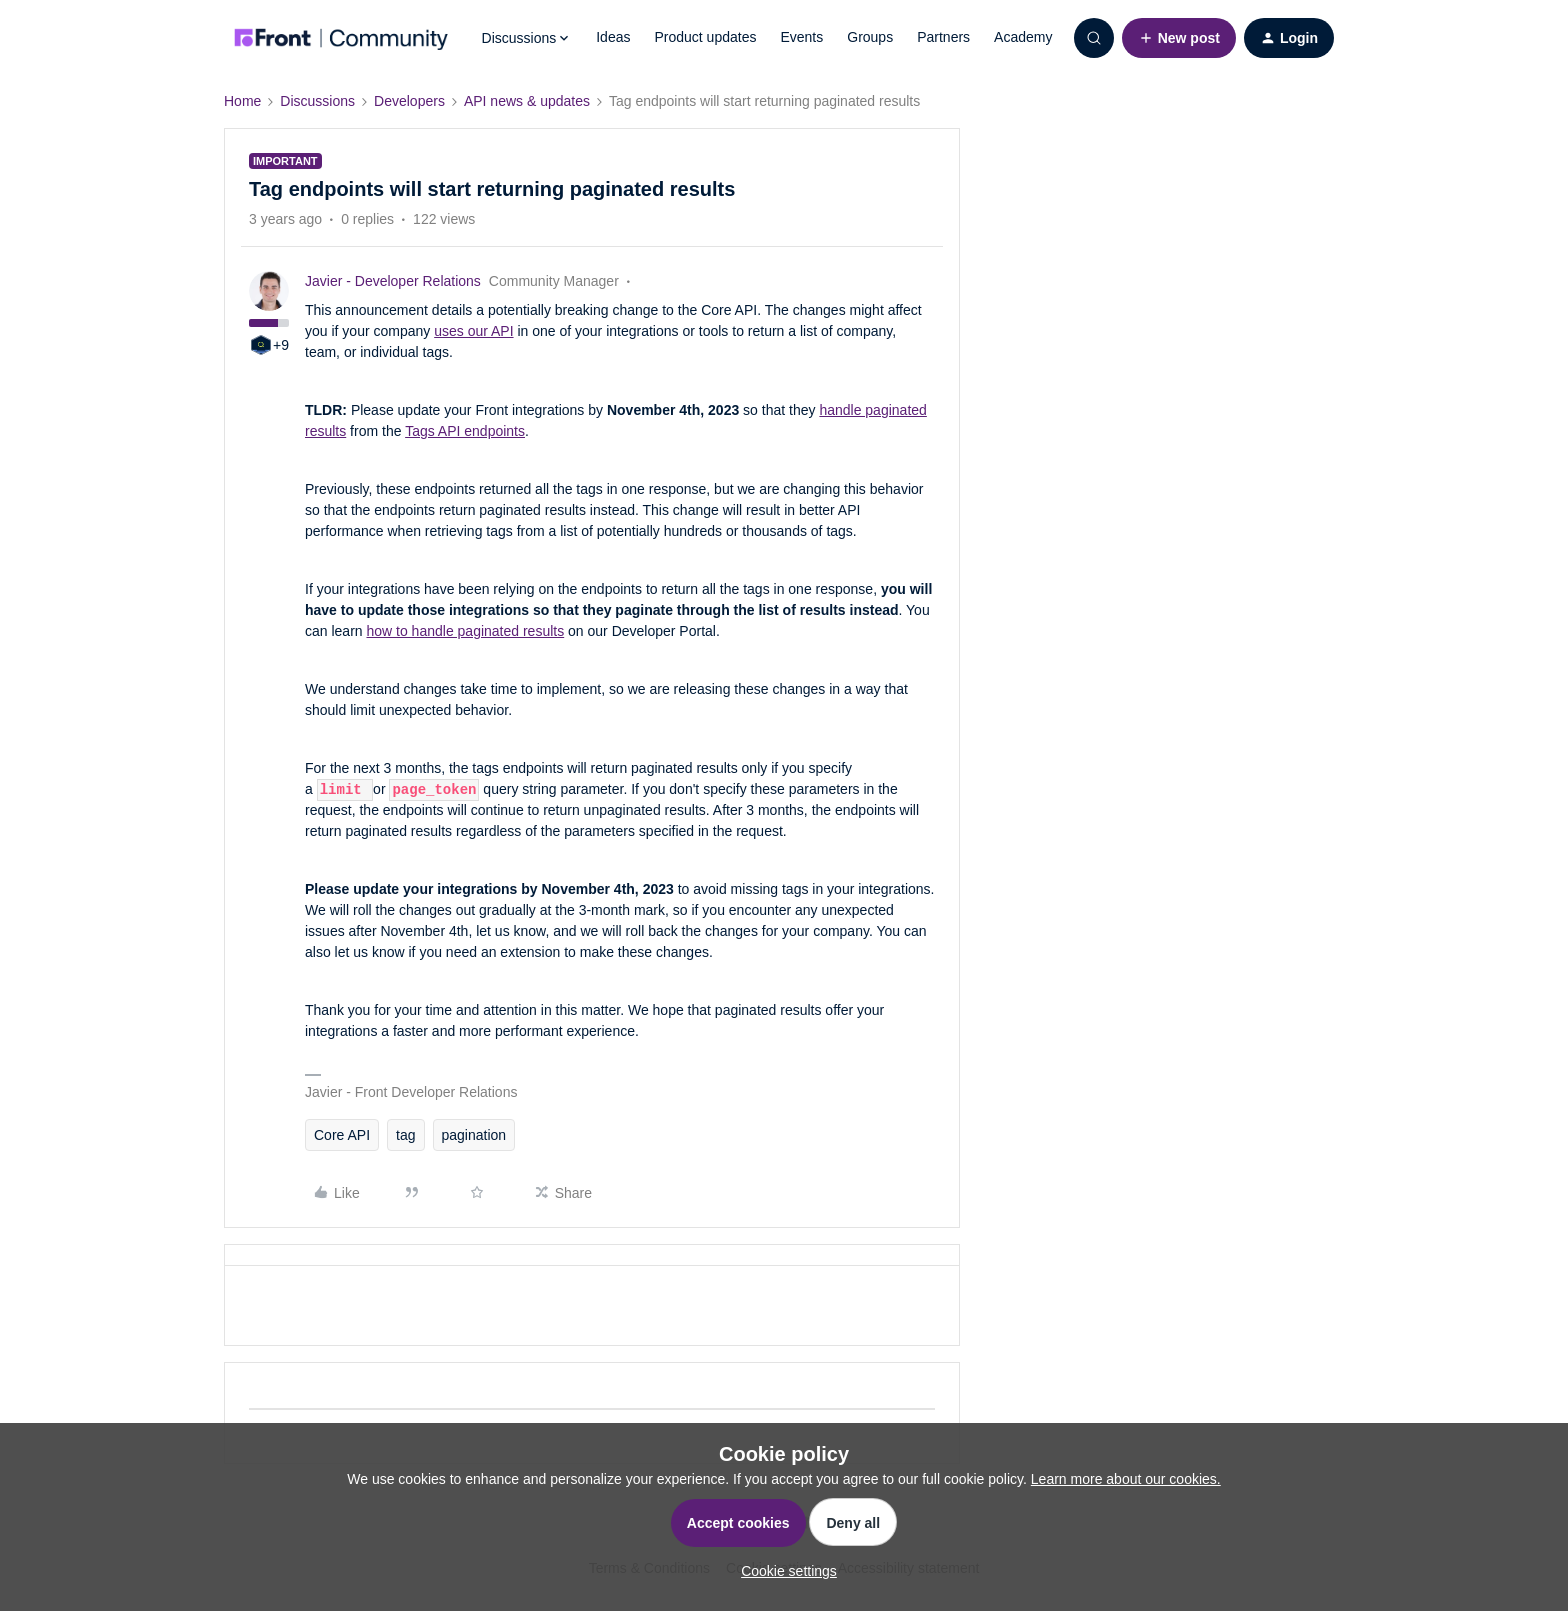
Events (801, 37)
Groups (870, 37)
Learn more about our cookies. (1126, 1479)
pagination (474, 1135)
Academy (1023, 37)
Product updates (705, 37)
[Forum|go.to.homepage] (341, 38)
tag (405, 1135)
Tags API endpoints (465, 431)
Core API (342, 1135)
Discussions (317, 101)
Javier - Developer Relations (393, 281)
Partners (943, 37)
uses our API (473, 331)
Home (242, 101)
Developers (409, 101)
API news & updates (527, 101)
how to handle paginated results (465, 631)
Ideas (613, 37)
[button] (1179, 38)
